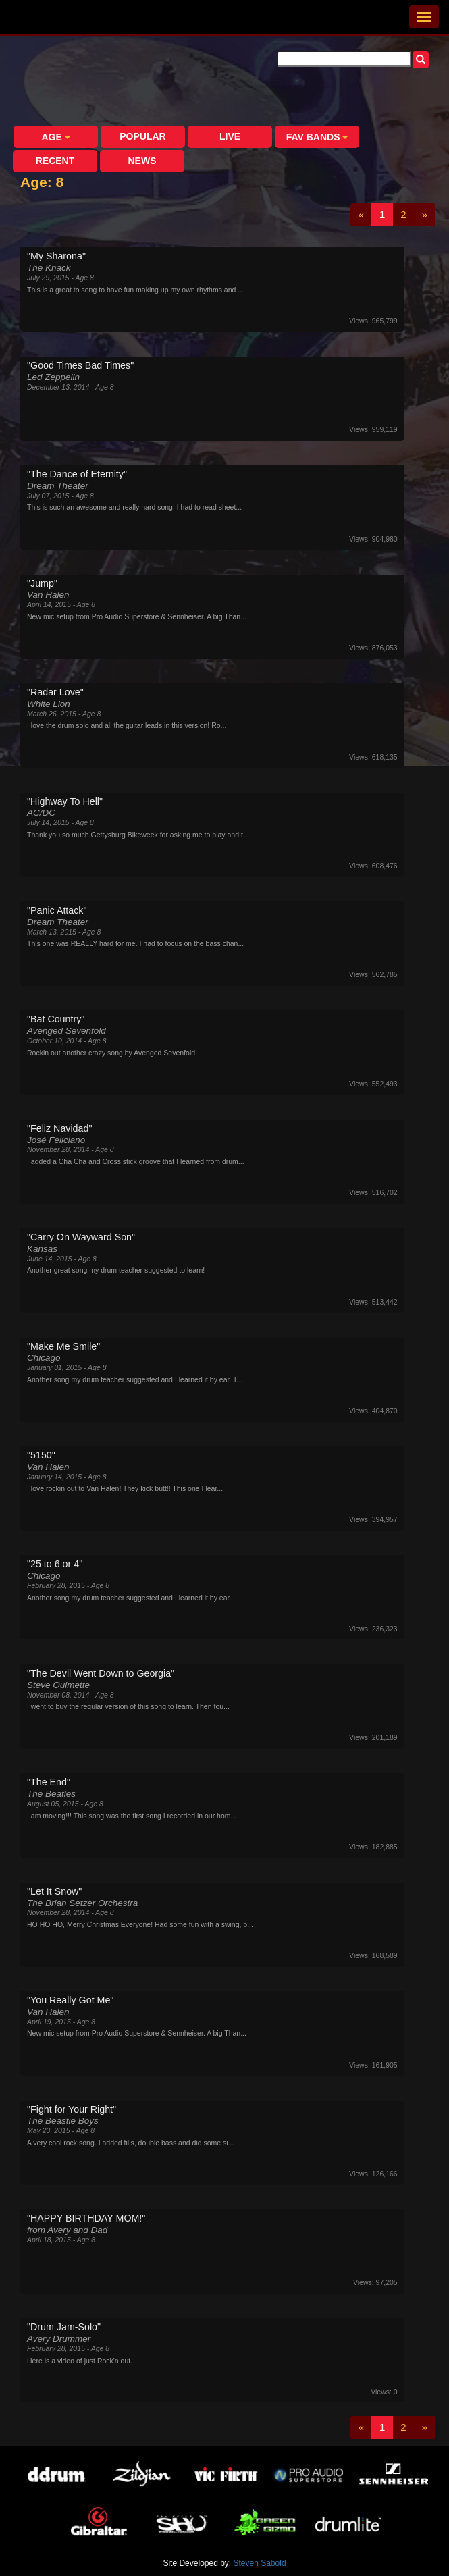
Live (229, 136)
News (142, 160)
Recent (55, 160)
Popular (142, 136)
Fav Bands (317, 137)
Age (55, 137)
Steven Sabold (260, 2563)
